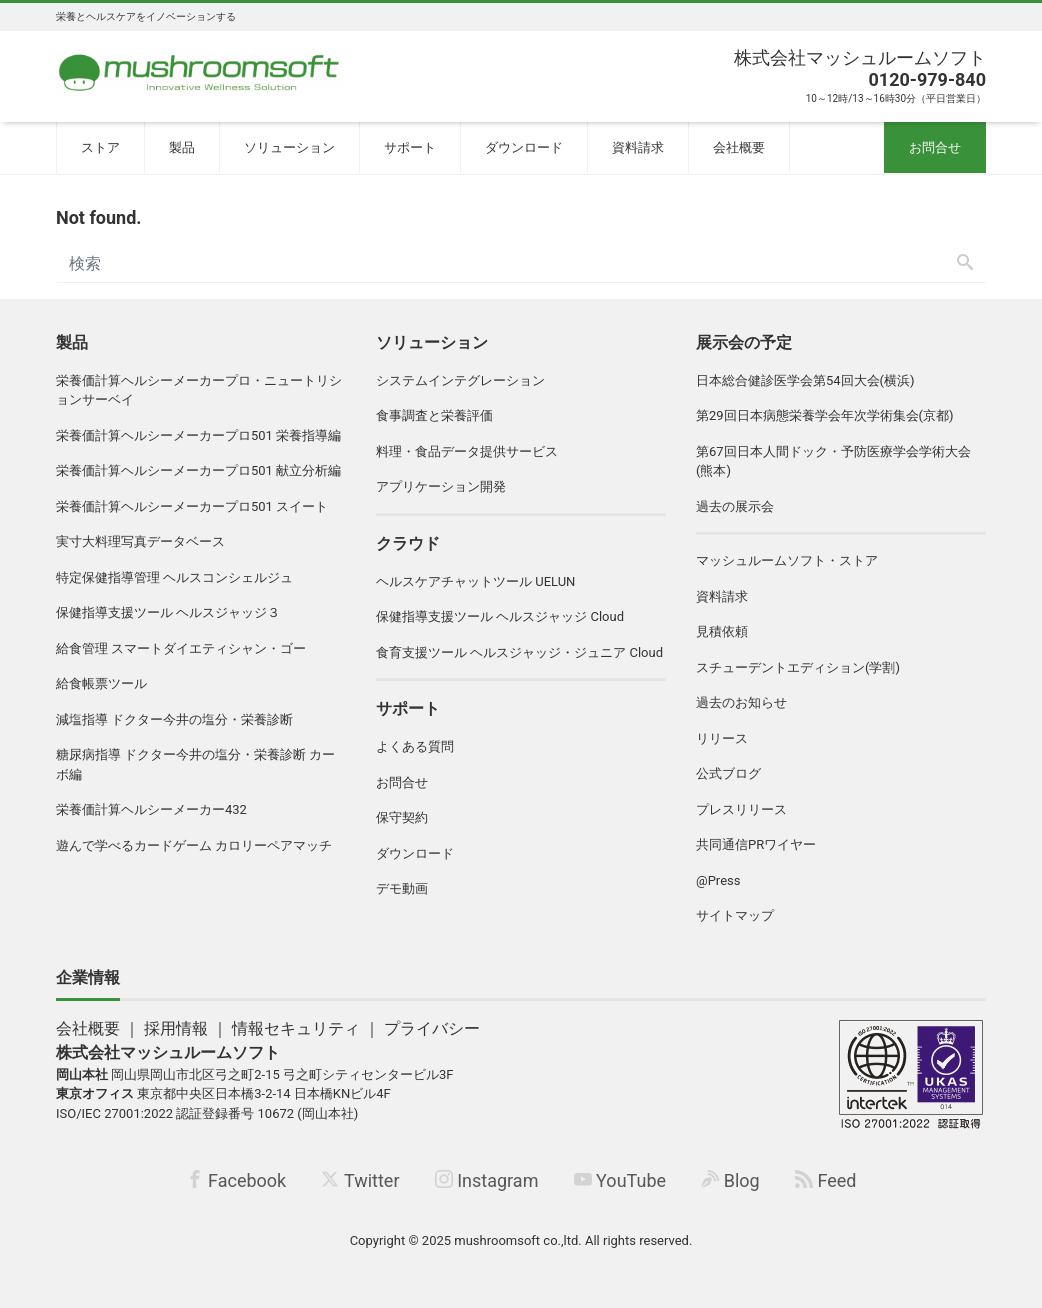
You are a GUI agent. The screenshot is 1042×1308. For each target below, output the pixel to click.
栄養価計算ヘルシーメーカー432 (151, 809)
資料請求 (638, 147)
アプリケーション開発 (441, 486)
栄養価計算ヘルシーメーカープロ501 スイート (192, 506)
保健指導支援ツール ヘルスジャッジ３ (168, 612)
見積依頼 (722, 631)
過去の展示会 (735, 506)
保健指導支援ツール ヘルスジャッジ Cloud (500, 616)
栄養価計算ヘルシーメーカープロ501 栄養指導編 (198, 435)
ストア (100, 147)
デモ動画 (402, 888)
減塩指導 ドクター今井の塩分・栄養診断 (174, 719)
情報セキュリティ (296, 1028)
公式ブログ (728, 773)
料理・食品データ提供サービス (467, 451)
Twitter (360, 1180)
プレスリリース (741, 809)
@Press (718, 880)
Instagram (487, 1180)
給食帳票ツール (101, 683)
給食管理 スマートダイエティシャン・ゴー (181, 648)
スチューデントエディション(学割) (798, 667)
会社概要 (739, 147)
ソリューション (289, 147)
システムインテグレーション (460, 380)
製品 (182, 147)
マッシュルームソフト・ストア (787, 560)
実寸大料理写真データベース (140, 541)
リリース (722, 738)
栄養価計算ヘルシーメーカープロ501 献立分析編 (198, 470)
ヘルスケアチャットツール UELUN (475, 581)
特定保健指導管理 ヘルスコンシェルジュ (174, 577)
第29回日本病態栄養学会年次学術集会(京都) (825, 415)
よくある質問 (415, 746)
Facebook (236, 1180)
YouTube (620, 1180)
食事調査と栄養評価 (434, 415)
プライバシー (432, 1028)
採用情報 (176, 1028)
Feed (825, 1180)
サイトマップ (735, 915)
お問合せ (935, 147)
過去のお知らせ (741, 702)
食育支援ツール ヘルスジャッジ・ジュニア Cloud (519, 652)
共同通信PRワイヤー (756, 844)
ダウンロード (524, 147)
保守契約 (402, 817)
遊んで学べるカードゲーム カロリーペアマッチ (194, 845)
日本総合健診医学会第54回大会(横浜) (805, 380)
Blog (730, 1180)
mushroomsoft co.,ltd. (517, 1240)
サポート (410, 147)
